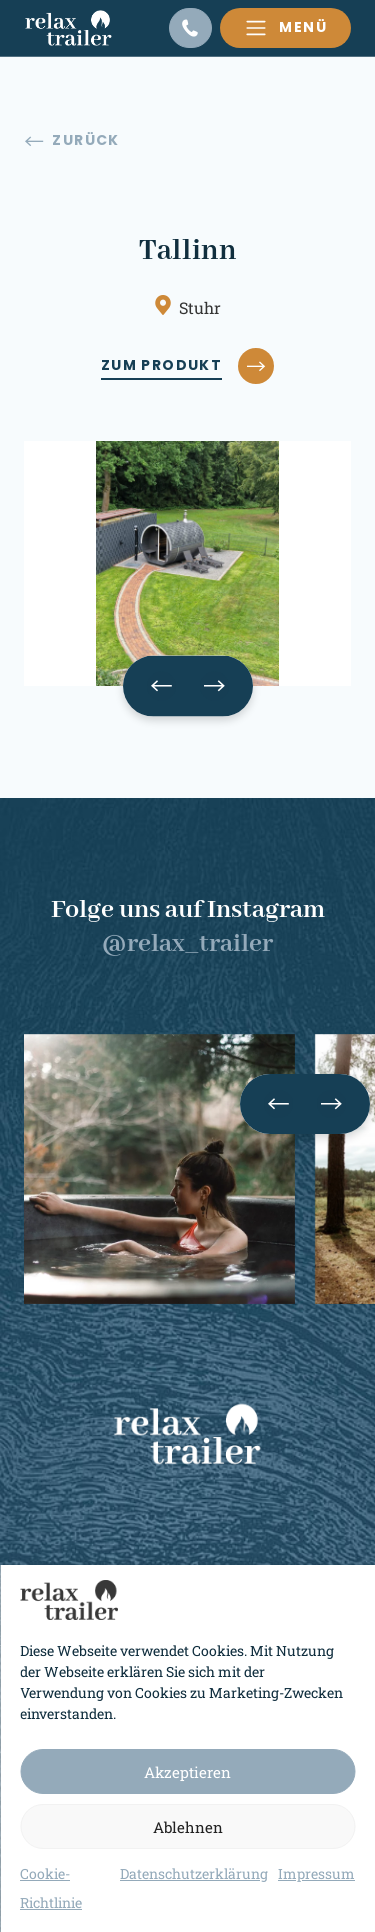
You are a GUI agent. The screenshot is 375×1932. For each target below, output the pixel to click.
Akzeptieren (187, 1772)
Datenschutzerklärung (194, 1873)
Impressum (316, 1873)
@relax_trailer (187, 944)
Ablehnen (188, 1827)
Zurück (72, 141)
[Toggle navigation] (285, 28)
